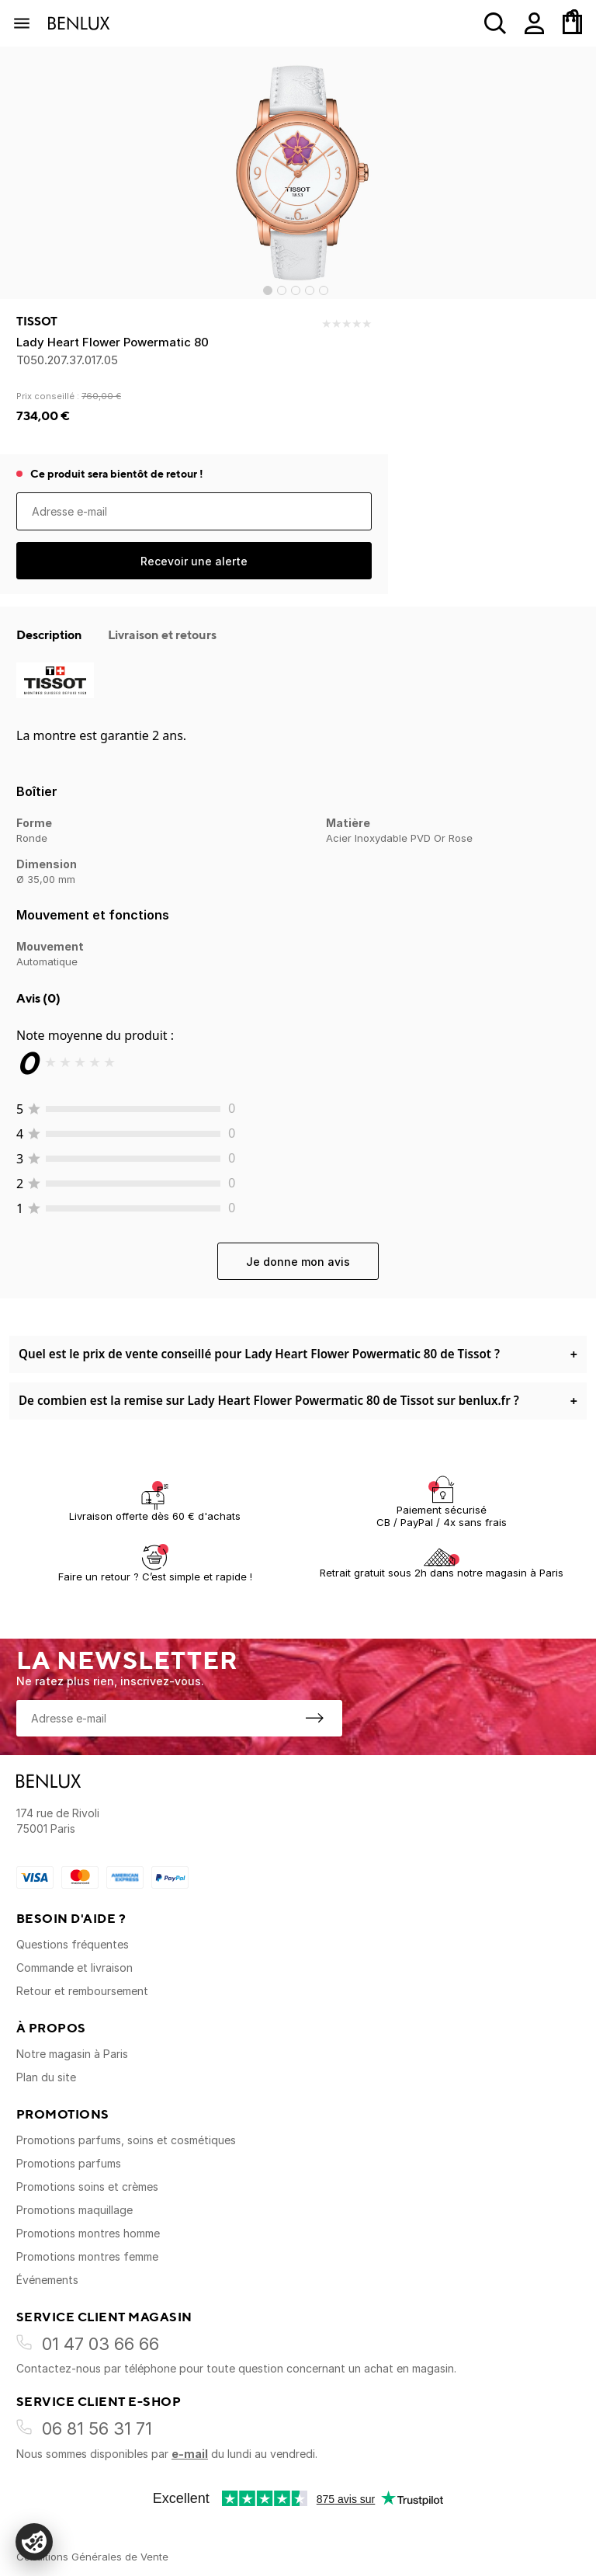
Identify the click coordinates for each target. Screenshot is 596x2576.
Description (50, 634)
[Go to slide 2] (281, 290)
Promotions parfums (68, 2163)
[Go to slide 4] (309, 290)
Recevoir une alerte (194, 561)
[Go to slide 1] (267, 290)
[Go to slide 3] (295, 290)
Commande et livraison (74, 1967)
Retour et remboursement (82, 1990)
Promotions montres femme (87, 2256)
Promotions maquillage (74, 2209)
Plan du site (46, 2077)
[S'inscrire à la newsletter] (314, 1718)
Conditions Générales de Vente (92, 2556)
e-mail (190, 2453)
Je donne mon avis (298, 1261)
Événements (47, 2279)
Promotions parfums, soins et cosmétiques (126, 2140)
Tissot (36, 322)
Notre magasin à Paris (72, 2053)
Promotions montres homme (88, 2233)
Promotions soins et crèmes (87, 2186)
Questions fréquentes (72, 1944)
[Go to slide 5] (323, 290)
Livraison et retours (162, 634)
